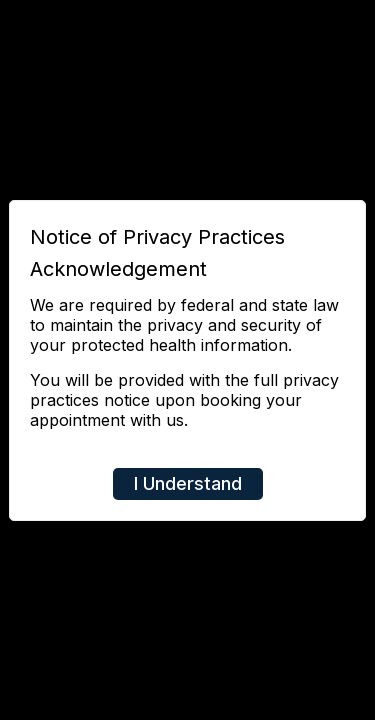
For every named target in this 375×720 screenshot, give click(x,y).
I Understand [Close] (188, 483)
